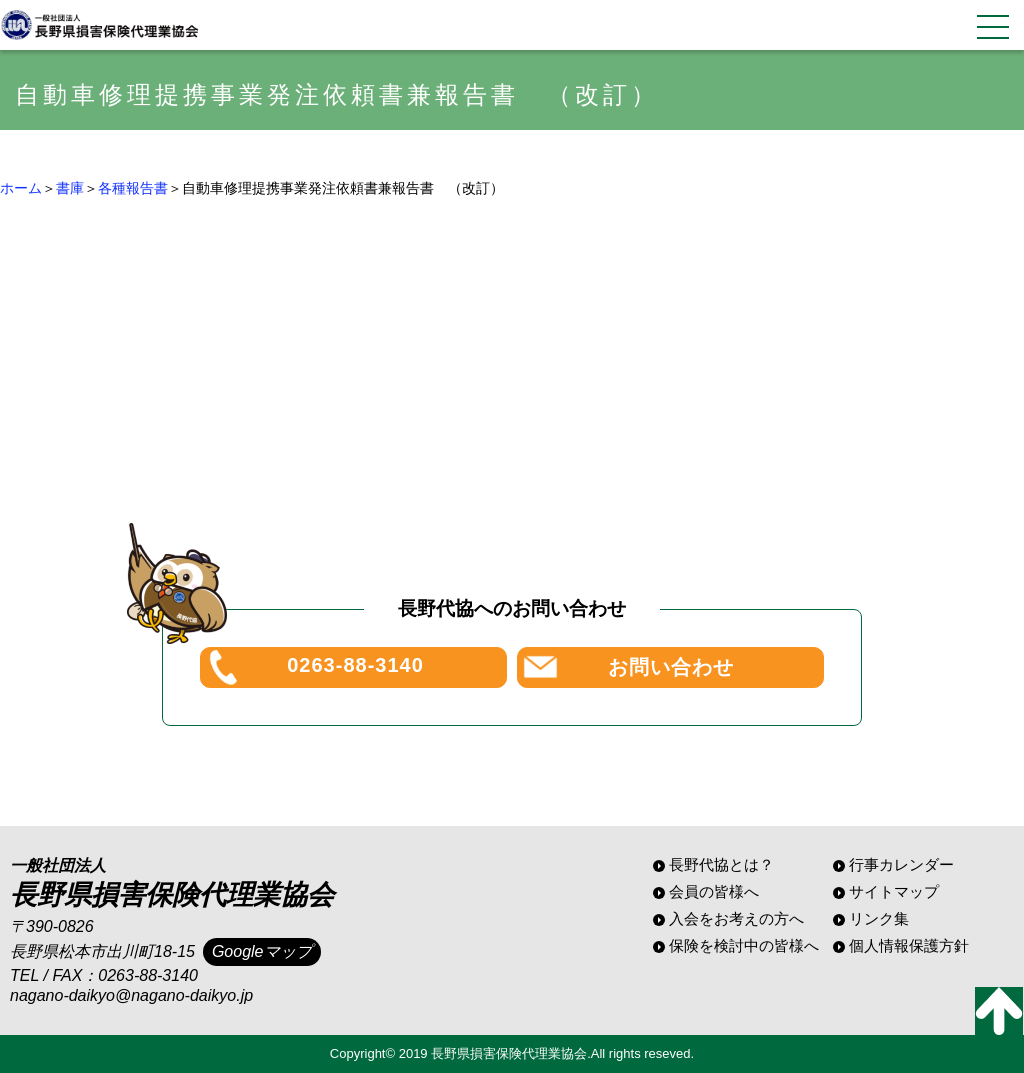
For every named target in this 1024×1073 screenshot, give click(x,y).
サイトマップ (894, 891)
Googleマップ (262, 951)
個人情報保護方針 (909, 945)
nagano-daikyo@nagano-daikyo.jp (131, 995)
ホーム (21, 188)
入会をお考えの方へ (736, 918)
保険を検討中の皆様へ (744, 945)
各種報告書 (133, 188)
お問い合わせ (671, 667)
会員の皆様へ (714, 891)
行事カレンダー (901, 864)
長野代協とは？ (721, 864)
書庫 (70, 188)
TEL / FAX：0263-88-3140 (104, 975)
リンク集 (879, 918)
